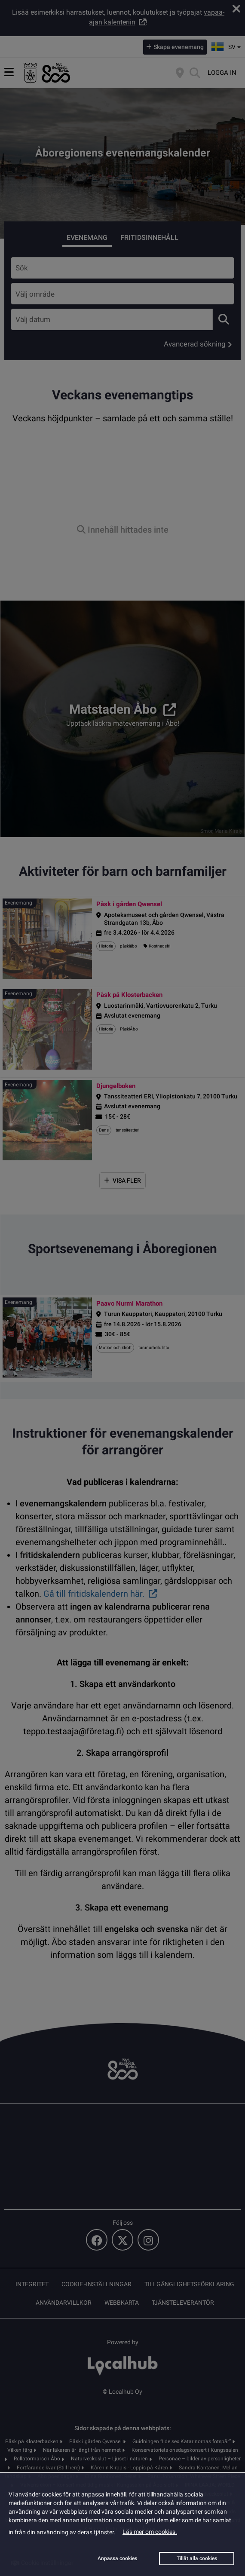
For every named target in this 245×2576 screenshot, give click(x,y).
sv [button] (227, 45)
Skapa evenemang (178, 46)
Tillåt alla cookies (197, 2558)
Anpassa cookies (117, 2558)
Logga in (222, 73)
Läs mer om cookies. (149, 2531)
